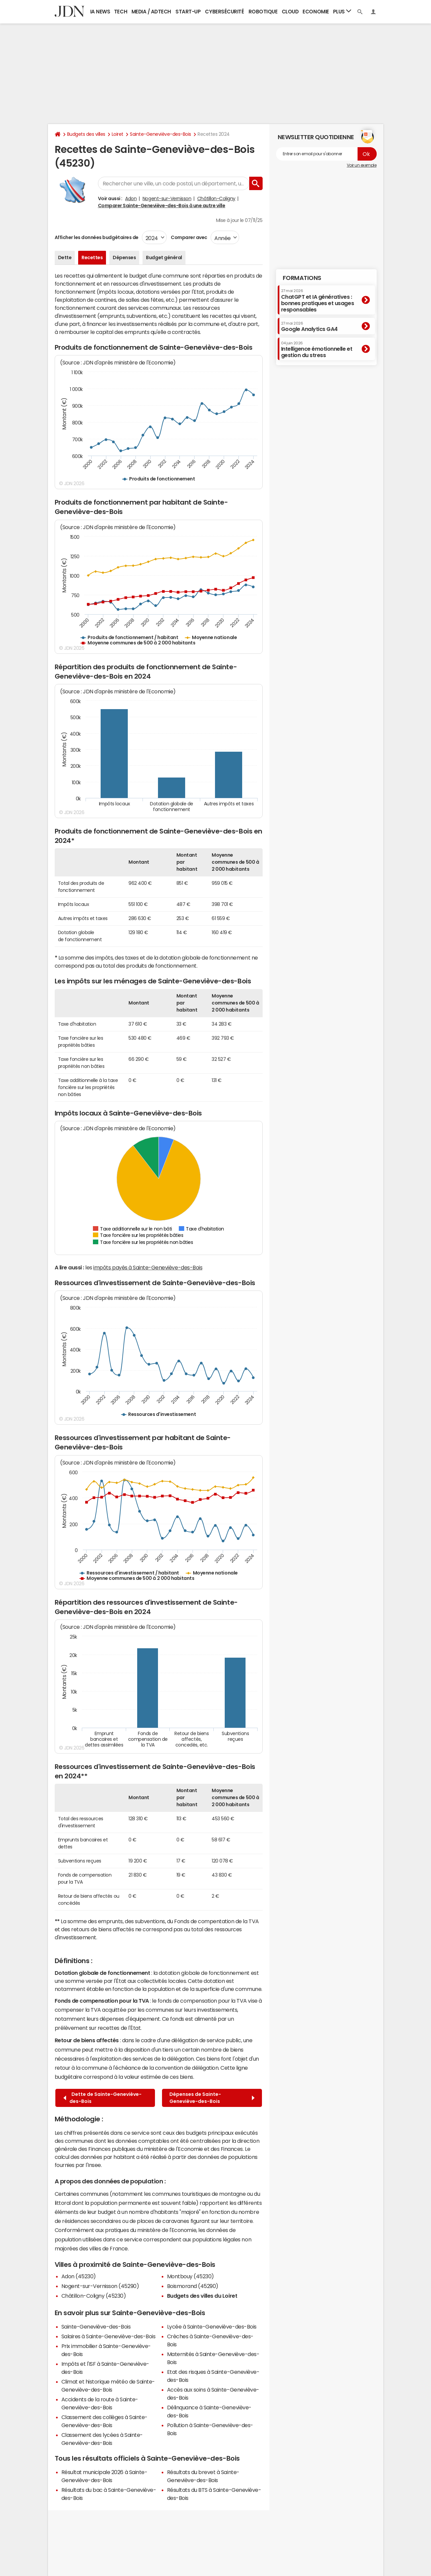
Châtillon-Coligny (216, 198)
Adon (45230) (78, 2276)
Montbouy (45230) (190, 2276)
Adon (131, 198)
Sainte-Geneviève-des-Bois (160, 134)
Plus (342, 11)
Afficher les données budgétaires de (97, 237)
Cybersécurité (224, 11)
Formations (302, 278)
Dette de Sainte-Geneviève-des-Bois (102, 2098)
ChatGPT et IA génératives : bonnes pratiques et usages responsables (317, 300)
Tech (120, 11)
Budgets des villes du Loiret (202, 2295)
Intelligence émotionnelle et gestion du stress (317, 349)
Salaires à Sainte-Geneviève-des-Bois (108, 2336)
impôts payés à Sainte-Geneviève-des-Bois (147, 1267)
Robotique (263, 11)
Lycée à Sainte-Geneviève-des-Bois (212, 2326)
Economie (316, 11)
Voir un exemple (362, 165)
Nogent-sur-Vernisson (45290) (100, 2286)
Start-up (188, 11)
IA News (100, 11)
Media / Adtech (151, 11)
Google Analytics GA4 (309, 327)
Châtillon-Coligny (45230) (93, 2295)
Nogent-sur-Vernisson (167, 198)
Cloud (290, 11)
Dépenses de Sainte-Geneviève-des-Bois (212, 2098)
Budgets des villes (86, 134)
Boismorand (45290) (192, 2286)
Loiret (117, 134)
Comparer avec (188, 237)
